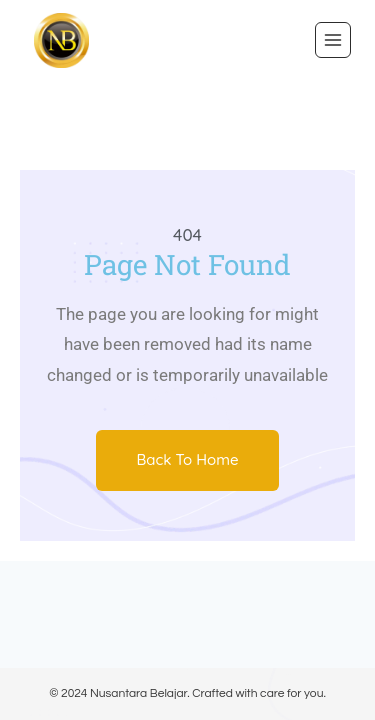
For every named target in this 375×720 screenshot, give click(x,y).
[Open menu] (333, 40)
